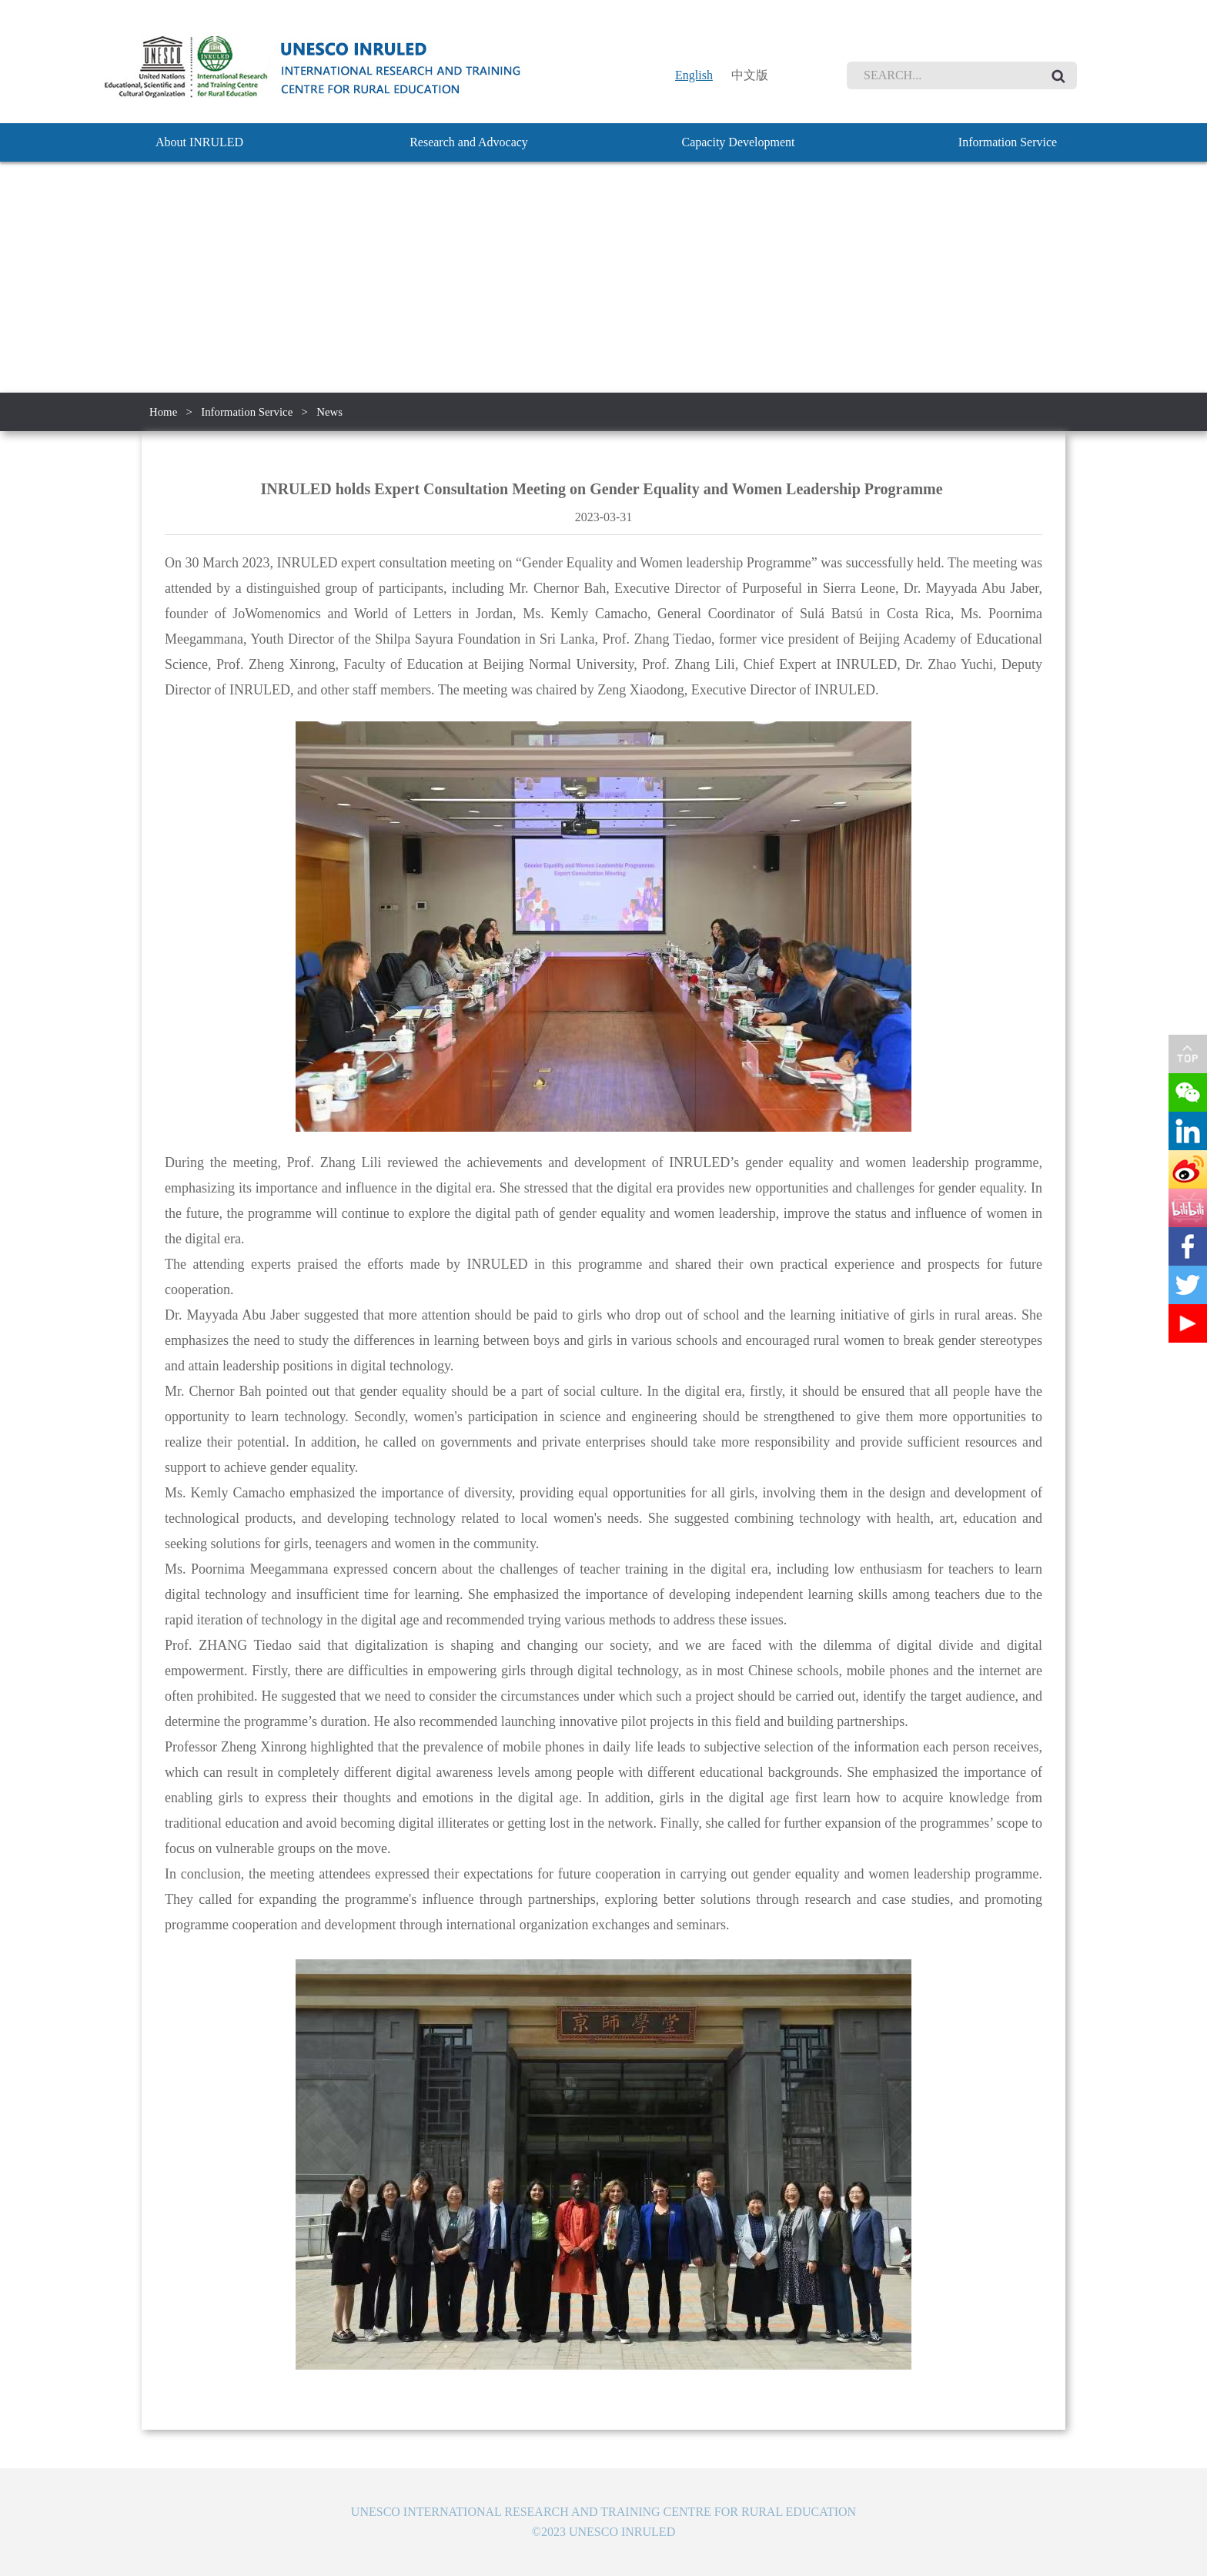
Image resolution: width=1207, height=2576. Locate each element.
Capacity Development (737, 142)
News (331, 412)
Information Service (1007, 142)
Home (163, 412)
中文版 (749, 75)
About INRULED (199, 142)
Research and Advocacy (469, 142)
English (694, 75)
